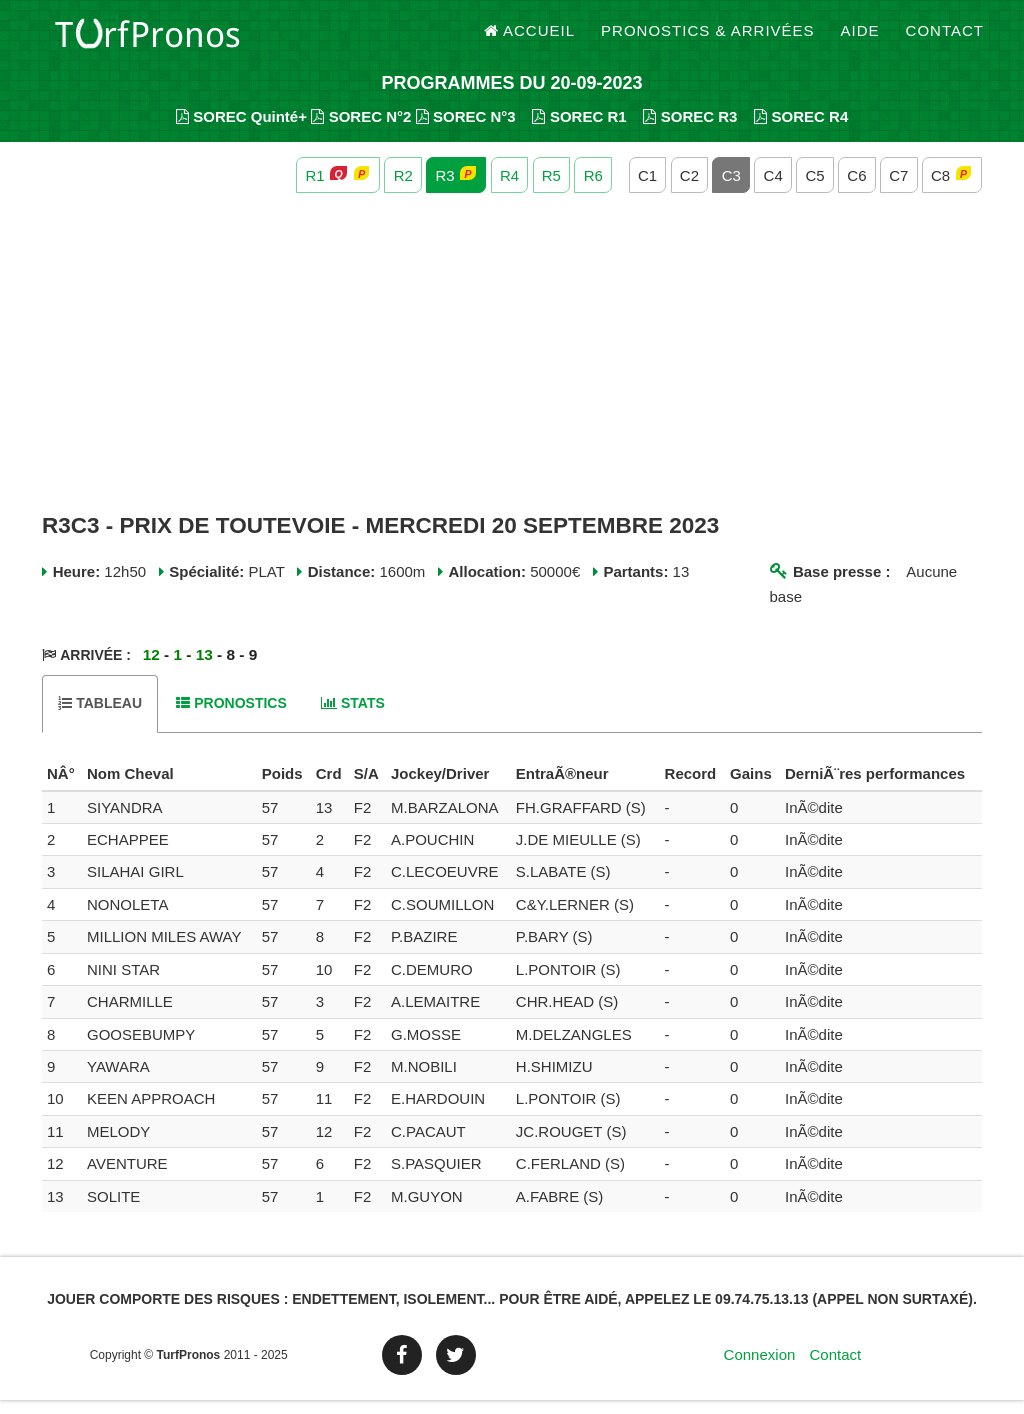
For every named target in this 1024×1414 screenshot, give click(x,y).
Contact (945, 39)
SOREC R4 (801, 130)
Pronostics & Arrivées (708, 39)
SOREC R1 (579, 130)
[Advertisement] (512, 368)
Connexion (760, 1368)
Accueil (530, 39)
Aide (860, 39)
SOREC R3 (690, 130)
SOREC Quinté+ (241, 130)
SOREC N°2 (361, 130)
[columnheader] (62, 789)
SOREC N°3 (466, 130)
